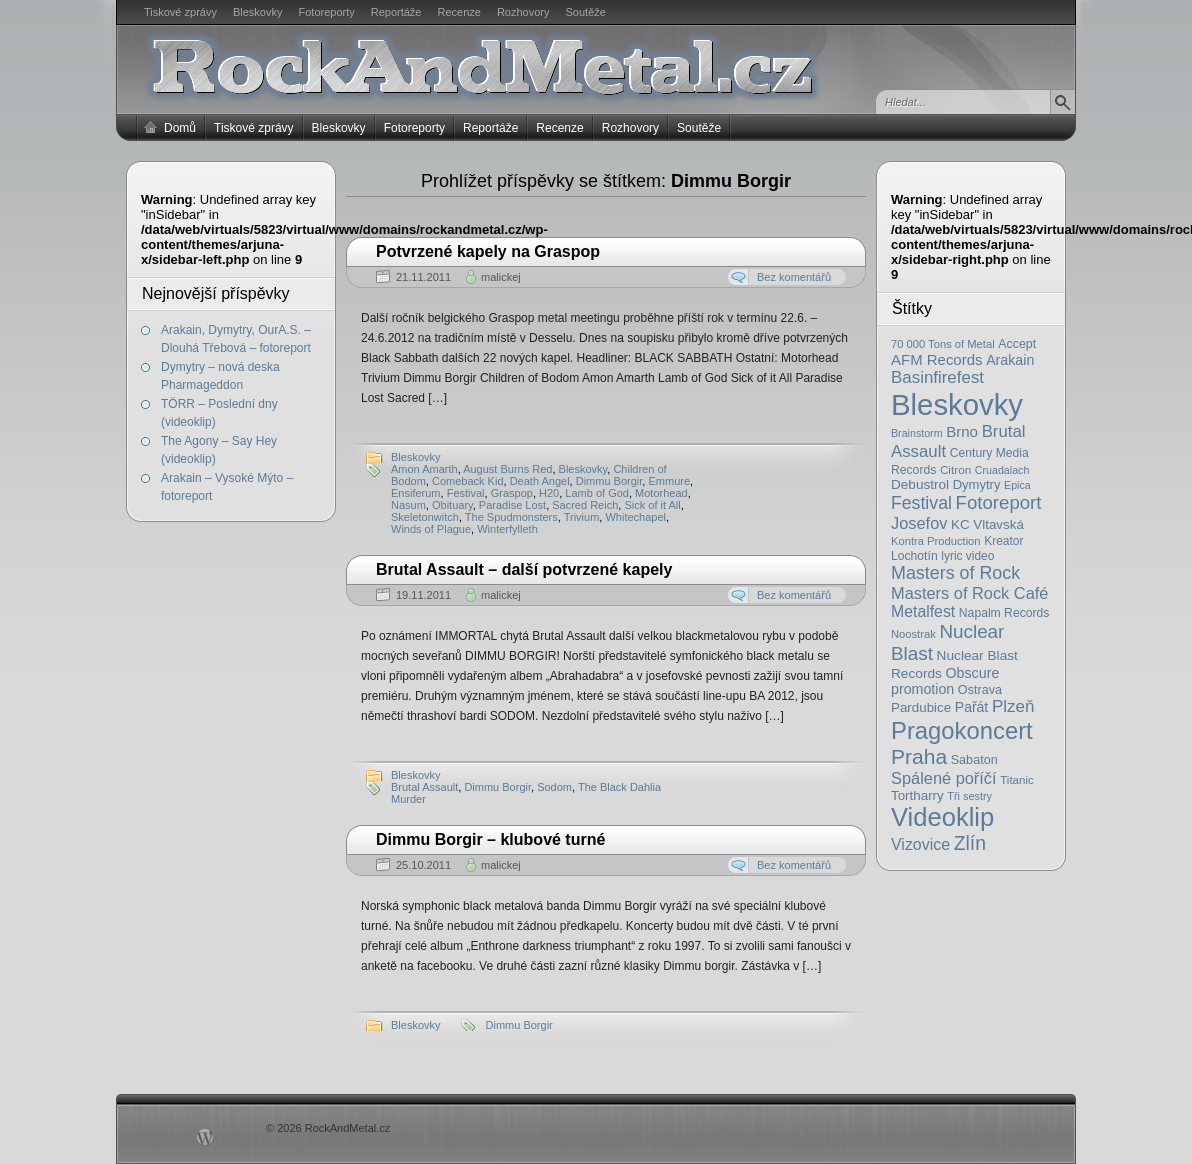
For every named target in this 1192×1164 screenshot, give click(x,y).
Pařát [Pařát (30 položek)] (971, 707)
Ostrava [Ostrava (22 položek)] (980, 690)
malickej (501, 277)
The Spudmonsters (511, 517)
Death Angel (540, 481)
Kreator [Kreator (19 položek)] (1003, 541)
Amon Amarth (424, 469)
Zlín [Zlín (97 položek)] (970, 843)
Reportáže (396, 12)
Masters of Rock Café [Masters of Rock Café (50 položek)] (969, 593)
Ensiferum (416, 493)
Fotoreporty (326, 12)
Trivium (582, 517)
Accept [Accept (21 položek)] (1017, 344)
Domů (180, 128)
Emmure (669, 481)
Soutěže (586, 12)
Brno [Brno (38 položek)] (962, 431)
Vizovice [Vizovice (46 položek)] (920, 844)
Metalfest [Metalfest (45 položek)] (923, 611)
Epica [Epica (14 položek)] (1017, 485)
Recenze (459, 12)
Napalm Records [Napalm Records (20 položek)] (1004, 613)
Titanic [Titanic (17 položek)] (1017, 780)
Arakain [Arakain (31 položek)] (1010, 360)
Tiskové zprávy (180, 12)
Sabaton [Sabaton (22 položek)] (974, 760)
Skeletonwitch (425, 517)
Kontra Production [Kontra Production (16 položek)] (936, 541)
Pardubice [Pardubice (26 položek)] (921, 707)
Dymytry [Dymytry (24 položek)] (977, 484)
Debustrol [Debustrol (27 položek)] (920, 484)
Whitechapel (635, 517)
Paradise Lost (512, 505)
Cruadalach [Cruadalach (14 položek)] (1002, 470)
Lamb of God (597, 493)
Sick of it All (652, 505)
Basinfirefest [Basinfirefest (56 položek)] (937, 377)
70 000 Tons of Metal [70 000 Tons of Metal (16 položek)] (943, 344)
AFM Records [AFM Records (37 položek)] (937, 359)
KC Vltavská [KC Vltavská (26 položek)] (987, 524)
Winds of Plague (431, 529)
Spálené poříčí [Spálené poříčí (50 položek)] (944, 778)
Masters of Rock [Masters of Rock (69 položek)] (955, 573)
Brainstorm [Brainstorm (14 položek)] (917, 433)
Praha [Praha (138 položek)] (919, 756)
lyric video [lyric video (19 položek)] (967, 556)
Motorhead (661, 493)
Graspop (512, 493)
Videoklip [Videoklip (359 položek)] (942, 817)
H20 (549, 493)
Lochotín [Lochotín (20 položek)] (914, 556)
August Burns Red (507, 469)
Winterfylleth (507, 529)
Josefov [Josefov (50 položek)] (919, 523)
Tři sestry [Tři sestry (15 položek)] (969, 796)
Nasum (408, 505)
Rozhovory (523, 12)
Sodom (554, 787)
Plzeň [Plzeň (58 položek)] (1013, 706)
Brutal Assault (424, 787)
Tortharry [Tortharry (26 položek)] (917, 795)
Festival (466, 493)
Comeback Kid (468, 481)
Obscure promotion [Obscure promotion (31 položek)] (945, 681)
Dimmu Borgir (609, 481)
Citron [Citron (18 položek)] (955, 469)
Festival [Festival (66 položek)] (921, 503)
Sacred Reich (585, 505)
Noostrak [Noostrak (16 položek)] (913, 634)
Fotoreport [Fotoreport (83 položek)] (999, 502)
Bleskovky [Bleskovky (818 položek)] (957, 404)
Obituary (452, 505)
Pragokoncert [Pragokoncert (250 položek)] (962, 730)
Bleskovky (258, 12)
